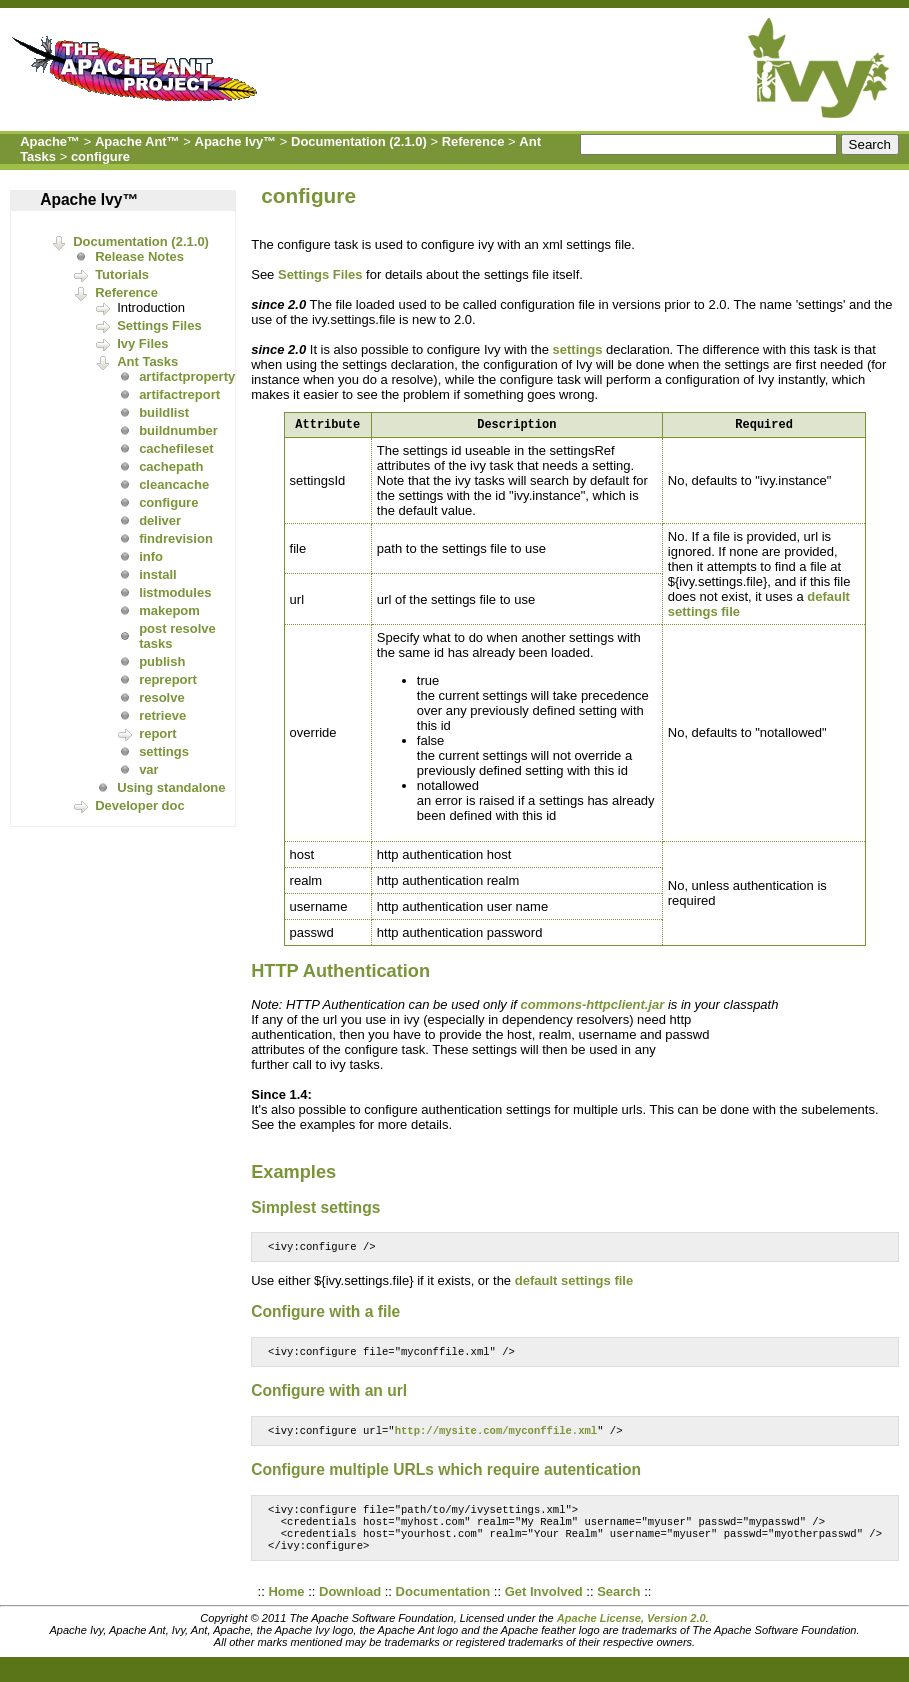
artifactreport (179, 394)
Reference (473, 141)
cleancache (174, 484)
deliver (160, 520)
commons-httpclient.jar (593, 1007)
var (149, 769)
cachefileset (176, 448)
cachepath (171, 466)
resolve (162, 697)
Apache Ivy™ (236, 141)
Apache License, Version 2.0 (631, 1635)
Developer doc (140, 805)
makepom (169, 610)
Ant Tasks (147, 361)
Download (350, 1608)
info (151, 556)
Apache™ (50, 141)
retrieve (162, 715)
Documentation (443, 1608)
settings (164, 751)
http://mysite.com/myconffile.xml (496, 1439)
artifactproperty (187, 376)
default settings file (574, 1285)
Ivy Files (142, 343)
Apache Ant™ (137, 141)
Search (618, 1608)
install (158, 574)
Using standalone (171, 787)
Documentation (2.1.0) (359, 141)
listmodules (175, 592)
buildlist (164, 412)
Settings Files (159, 325)
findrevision (176, 538)
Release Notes (139, 256)
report (158, 733)
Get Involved (544, 1608)
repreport (168, 679)
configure (100, 156)
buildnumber (178, 430)
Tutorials (122, 274)
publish (162, 661)
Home (286, 1608)
